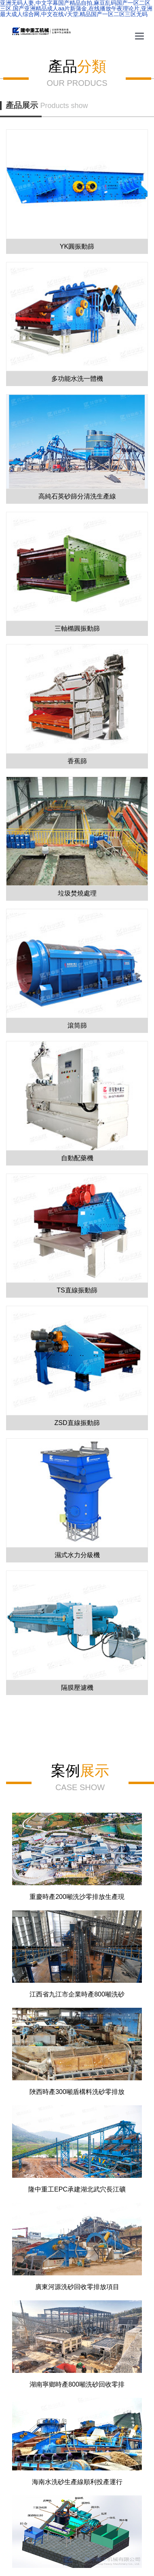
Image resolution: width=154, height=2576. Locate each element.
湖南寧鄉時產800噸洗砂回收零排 (77, 2384)
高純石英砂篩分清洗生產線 (77, 496)
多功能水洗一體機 (77, 378)
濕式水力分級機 (77, 1555)
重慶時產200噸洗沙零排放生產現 (77, 1896)
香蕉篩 (77, 761)
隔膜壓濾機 (77, 1687)
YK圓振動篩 (77, 246)
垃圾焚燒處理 (77, 893)
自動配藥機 (77, 1158)
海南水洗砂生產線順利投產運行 (77, 2481)
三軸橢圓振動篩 (77, 628)
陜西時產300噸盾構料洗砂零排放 (77, 2091)
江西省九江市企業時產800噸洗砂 (77, 1994)
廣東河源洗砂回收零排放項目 (77, 2286)
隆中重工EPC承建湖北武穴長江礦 (77, 2189)
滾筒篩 (77, 1025)
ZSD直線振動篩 (77, 1422)
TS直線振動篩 (77, 1290)
